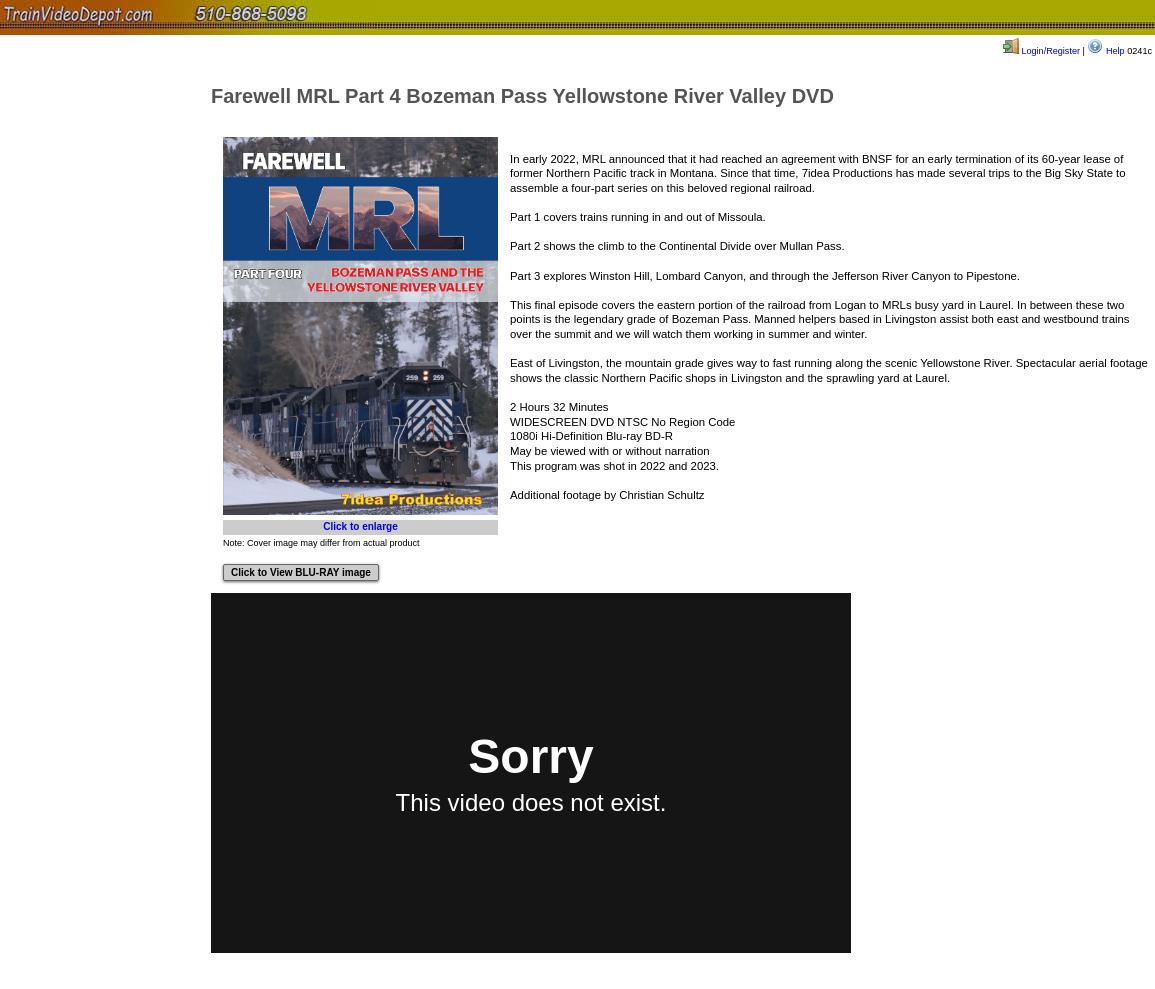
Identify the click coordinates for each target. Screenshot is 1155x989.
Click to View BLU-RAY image (301, 572)
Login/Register (1041, 51)
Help (1105, 51)
